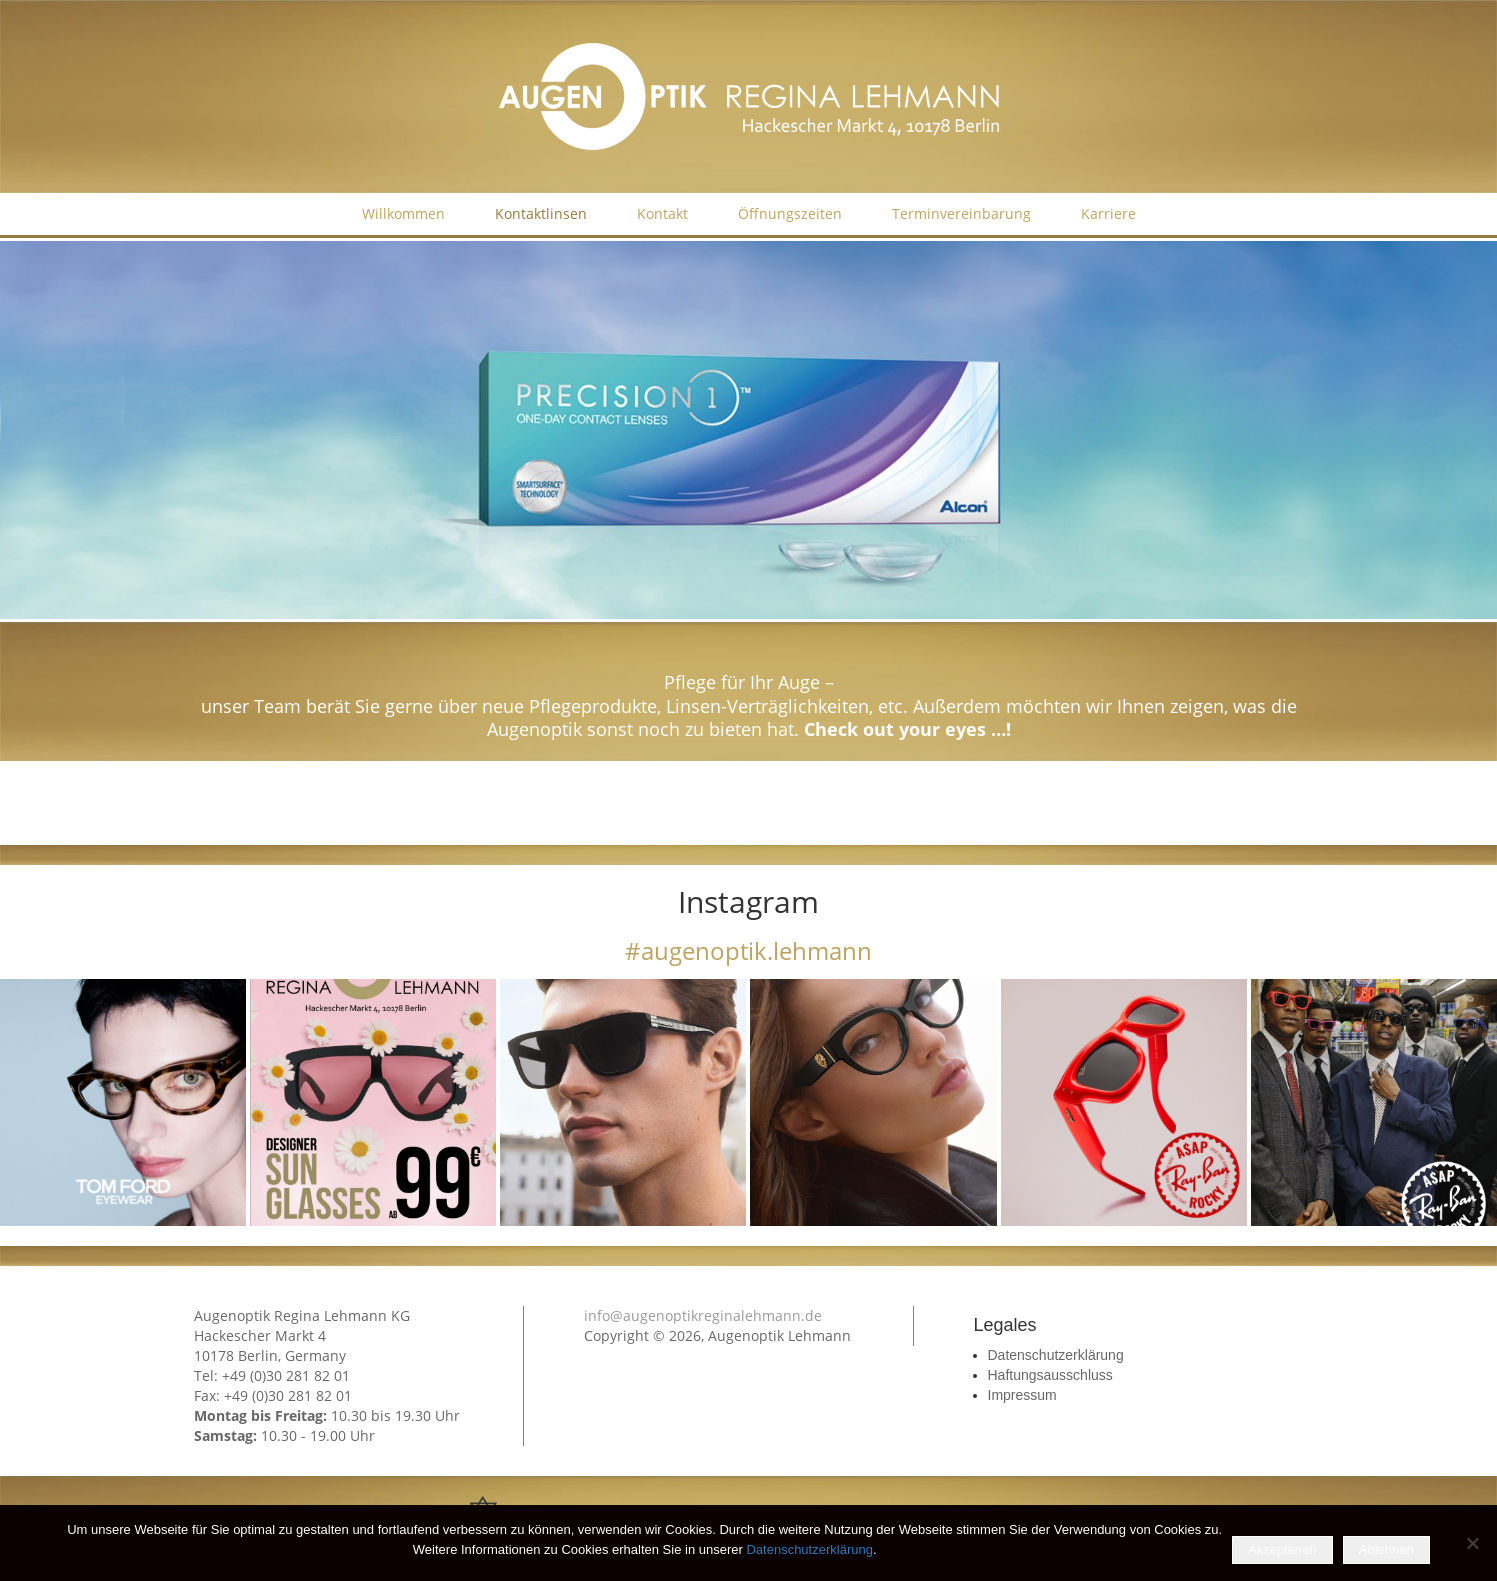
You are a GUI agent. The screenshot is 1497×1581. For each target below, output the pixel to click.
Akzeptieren (1282, 1549)
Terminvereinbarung (961, 213)
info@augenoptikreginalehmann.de (703, 1315)
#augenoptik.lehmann (748, 950)
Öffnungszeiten (790, 213)
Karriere (1108, 213)
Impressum (1022, 1395)
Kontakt (662, 213)
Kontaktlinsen (541, 213)
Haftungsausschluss (1050, 1375)
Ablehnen (1386, 1549)
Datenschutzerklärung (1056, 1355)
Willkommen (403, 213)
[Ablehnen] (1472, 1543)
